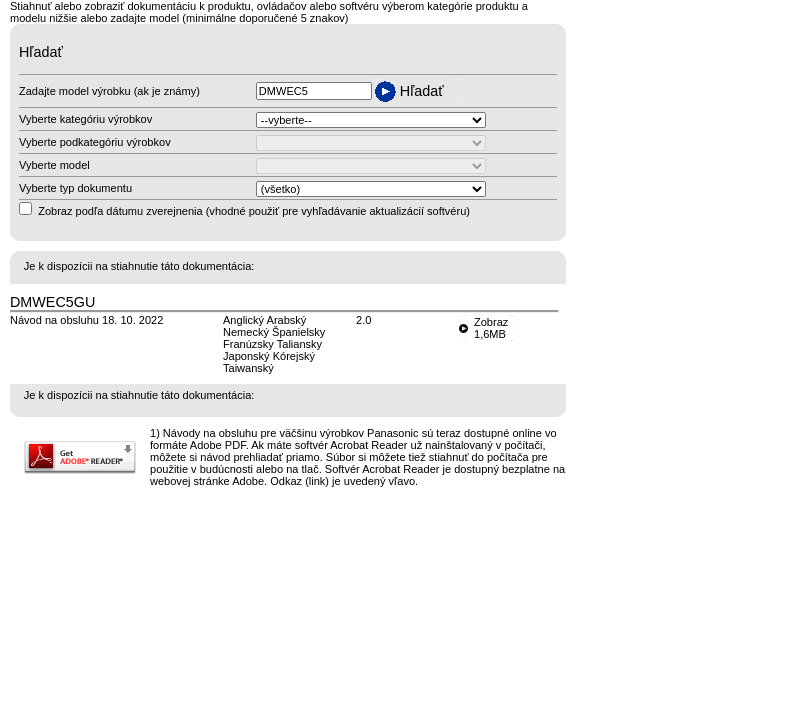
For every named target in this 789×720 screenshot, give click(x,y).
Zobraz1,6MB (491, 328)
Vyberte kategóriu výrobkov (85, 119)
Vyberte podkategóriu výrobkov (95, 142)
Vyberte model (54, 165)
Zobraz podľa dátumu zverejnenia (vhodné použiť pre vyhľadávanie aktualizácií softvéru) (254, 211)
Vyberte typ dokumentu (75, 188)
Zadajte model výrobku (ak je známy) (109, 91)
